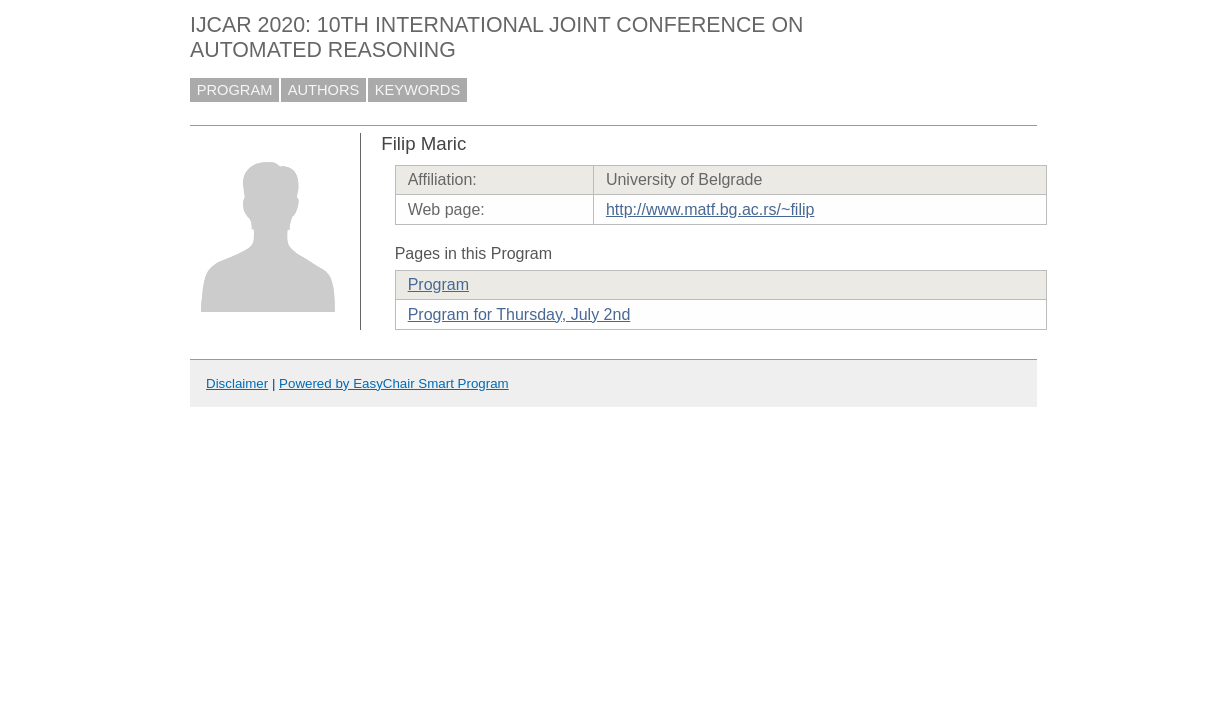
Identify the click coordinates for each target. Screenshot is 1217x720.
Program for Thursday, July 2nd (519, 314)
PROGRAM (235, 90)
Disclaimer (237, 383)
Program (438, 284)
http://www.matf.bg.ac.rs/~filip (710, 209)
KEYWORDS (418, 90)
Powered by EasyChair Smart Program (394, 383)
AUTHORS (324, 90)
